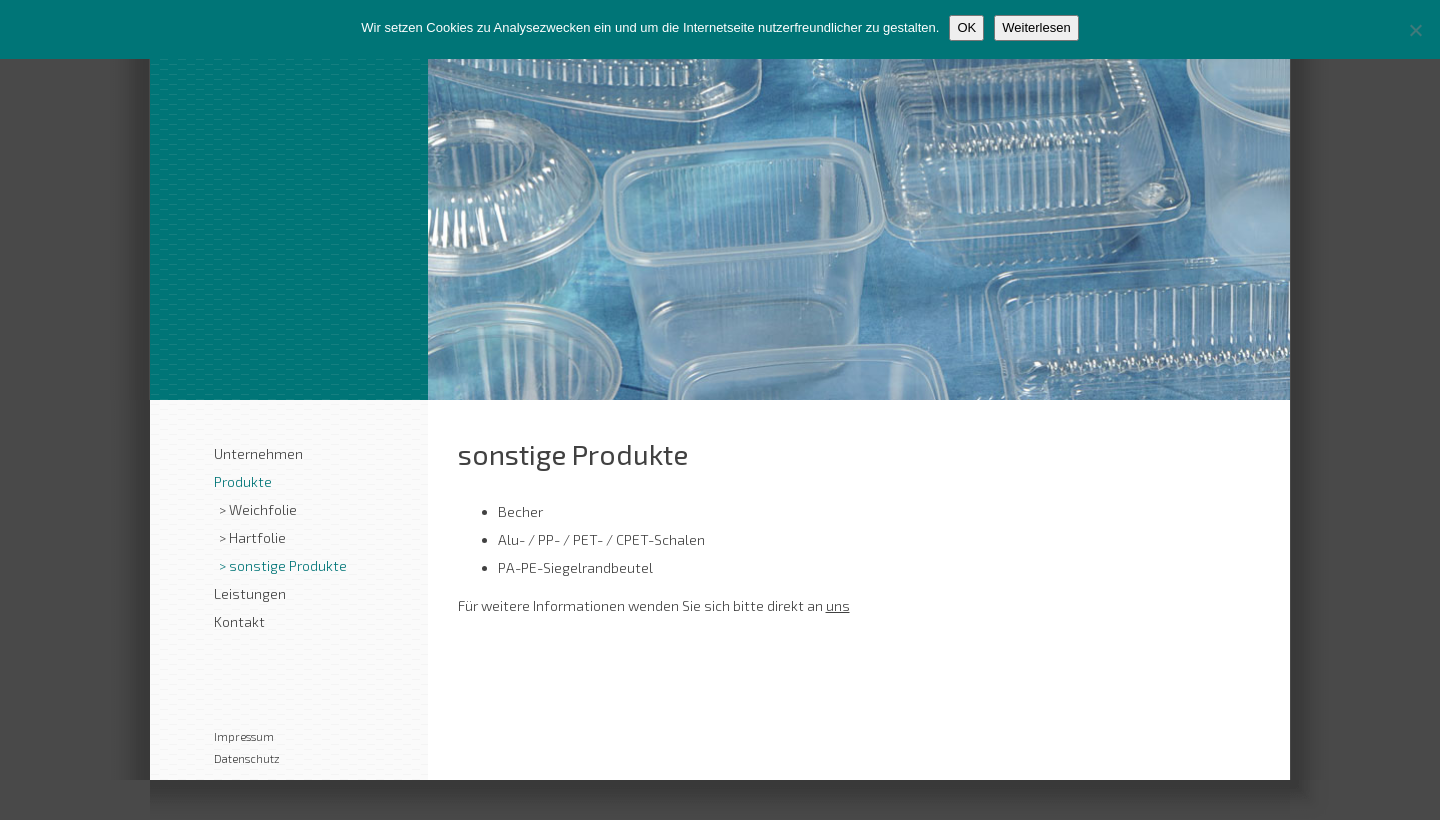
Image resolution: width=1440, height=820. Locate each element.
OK (966, 27)
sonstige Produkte (288, 565)
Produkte (243, 481)
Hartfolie (257, 537)
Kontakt (239, 621)
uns (838, 605)
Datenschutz (247, 758)
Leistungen (250, 593)
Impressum (244, 736)
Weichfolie (263, 509)
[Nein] (1415, 30)
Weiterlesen (1036, 27)
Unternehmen (258, 453)
